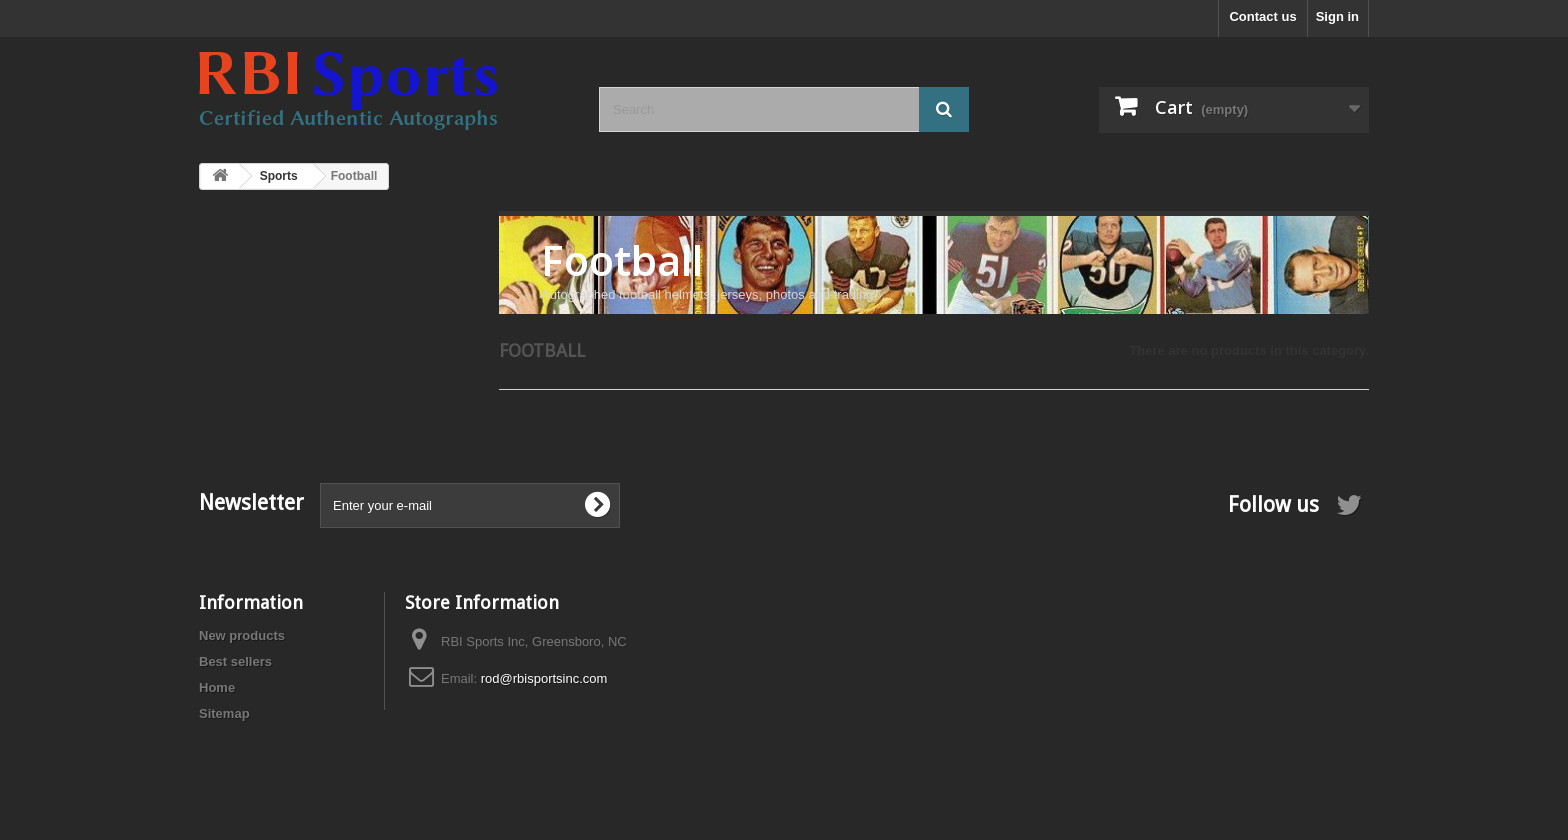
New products (242, 635)
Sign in (1337, 16)
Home (217, 687)
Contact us (1262, 16)
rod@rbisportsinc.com (544, 678)
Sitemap (224, 713)
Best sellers (235, 661)
